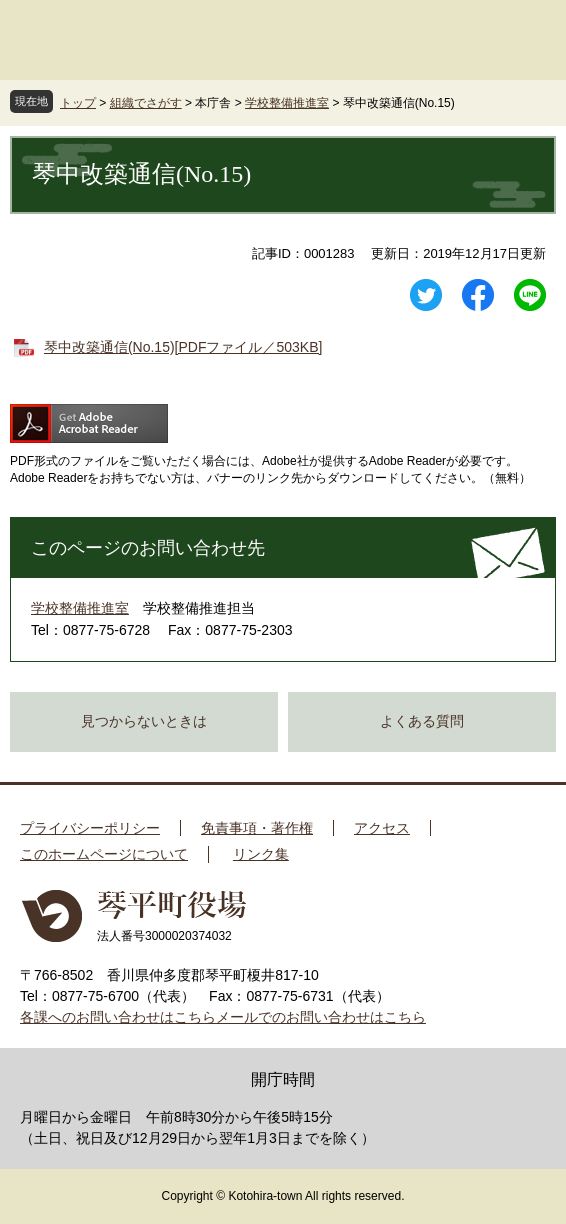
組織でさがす (146, 103)
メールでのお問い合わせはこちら (321, 1017)
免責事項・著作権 (257, 828)
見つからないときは (144, 721)
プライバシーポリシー (90, 828)
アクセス (382, 828)
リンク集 (261, 854)
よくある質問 (422, 721)
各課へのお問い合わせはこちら (118, 1017)
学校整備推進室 (287, 103)
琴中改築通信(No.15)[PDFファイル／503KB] (183, 347)
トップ (78, 103)
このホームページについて (104, 854)
